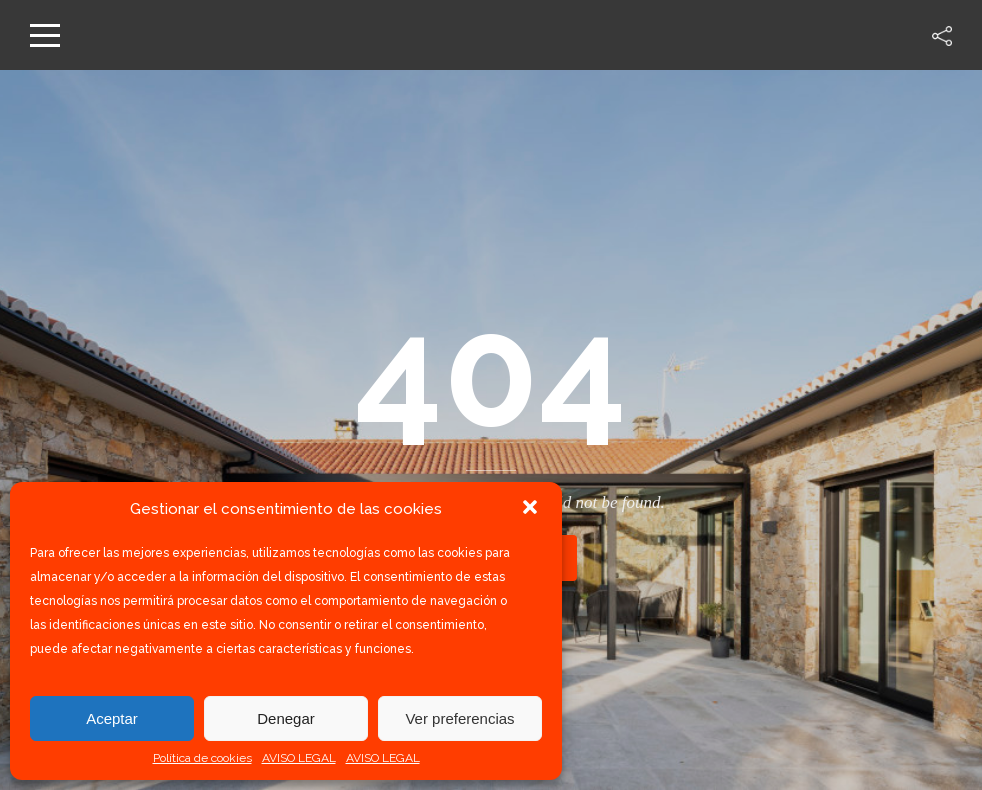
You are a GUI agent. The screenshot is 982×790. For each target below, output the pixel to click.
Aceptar (112, 718)
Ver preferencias (459, 718)
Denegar (286, 718)
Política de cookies (202, 758)
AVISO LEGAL (299, 758)
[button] (530, 509)
